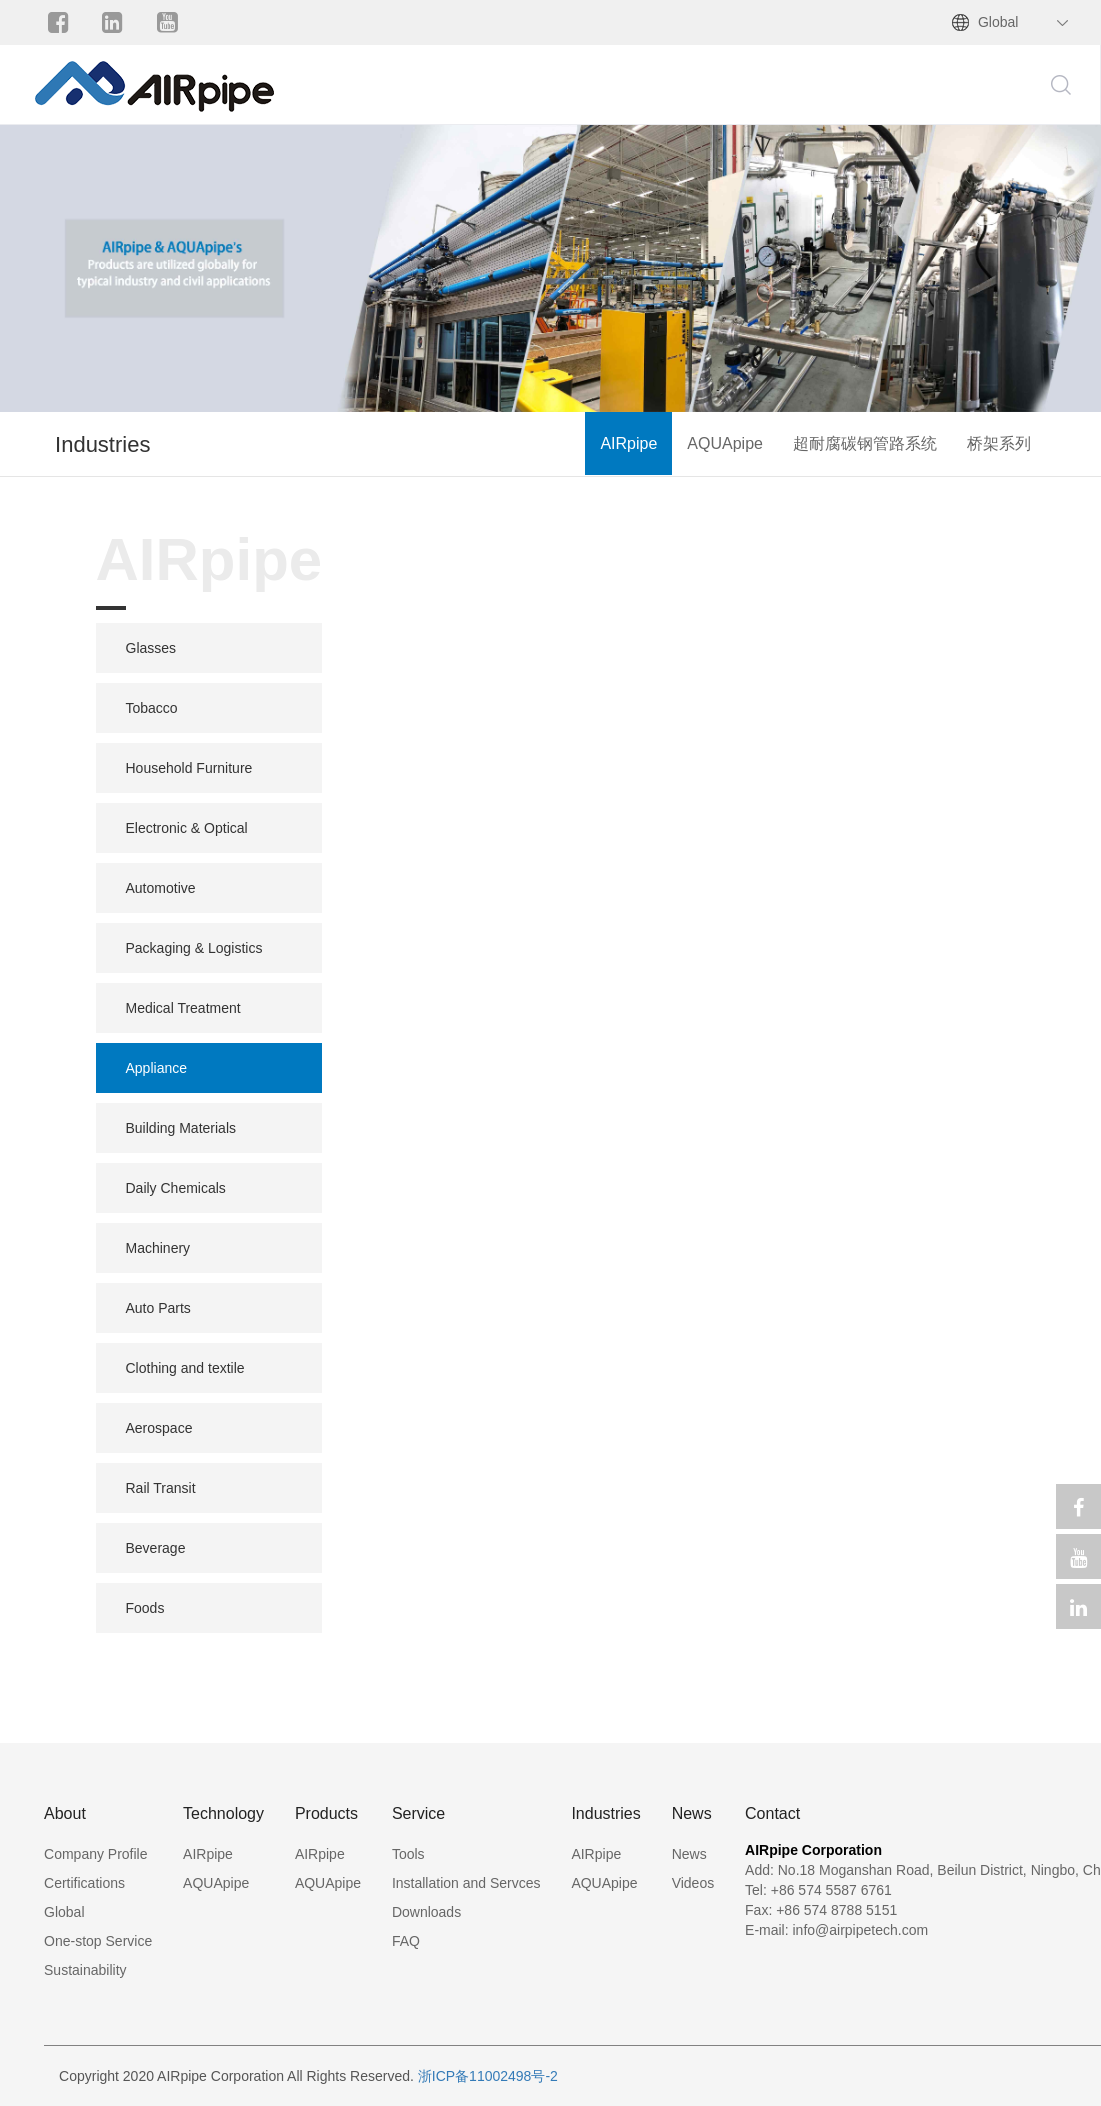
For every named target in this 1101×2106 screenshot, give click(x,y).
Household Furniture (189, 768)
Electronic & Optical (187, 828)
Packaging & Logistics (194, 948)
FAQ (406, 1941)
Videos (693, 1883)
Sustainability (85, 1970)
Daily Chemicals (176, 1188)
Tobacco (152, 708)
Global (998, 22)
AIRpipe (628, 443)
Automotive (161, 888)
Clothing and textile (185, 1368)
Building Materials (181, 1128)
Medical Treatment (183, 1008)
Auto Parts (158, 1308)
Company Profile (96, 1854)
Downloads (426, 1912)
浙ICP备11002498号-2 (488, 2076)
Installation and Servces (466, 1883)
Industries (605, 1813)
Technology (223, 1813)
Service (418, 1813)
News (692, 1813)
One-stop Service (98, 1941)
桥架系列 (999, 443)
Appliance (157, 1068)
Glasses (151, 648)
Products (326, 1813)
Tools (408, 1854)
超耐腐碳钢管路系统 (865, 443)
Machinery (158, 1248)
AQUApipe (725, 443)
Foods (145, 1608)
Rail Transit (161, 1488)
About (65, 1813)
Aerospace (159, 1428)
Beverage (156, 1548)
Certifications (84, 1883)
